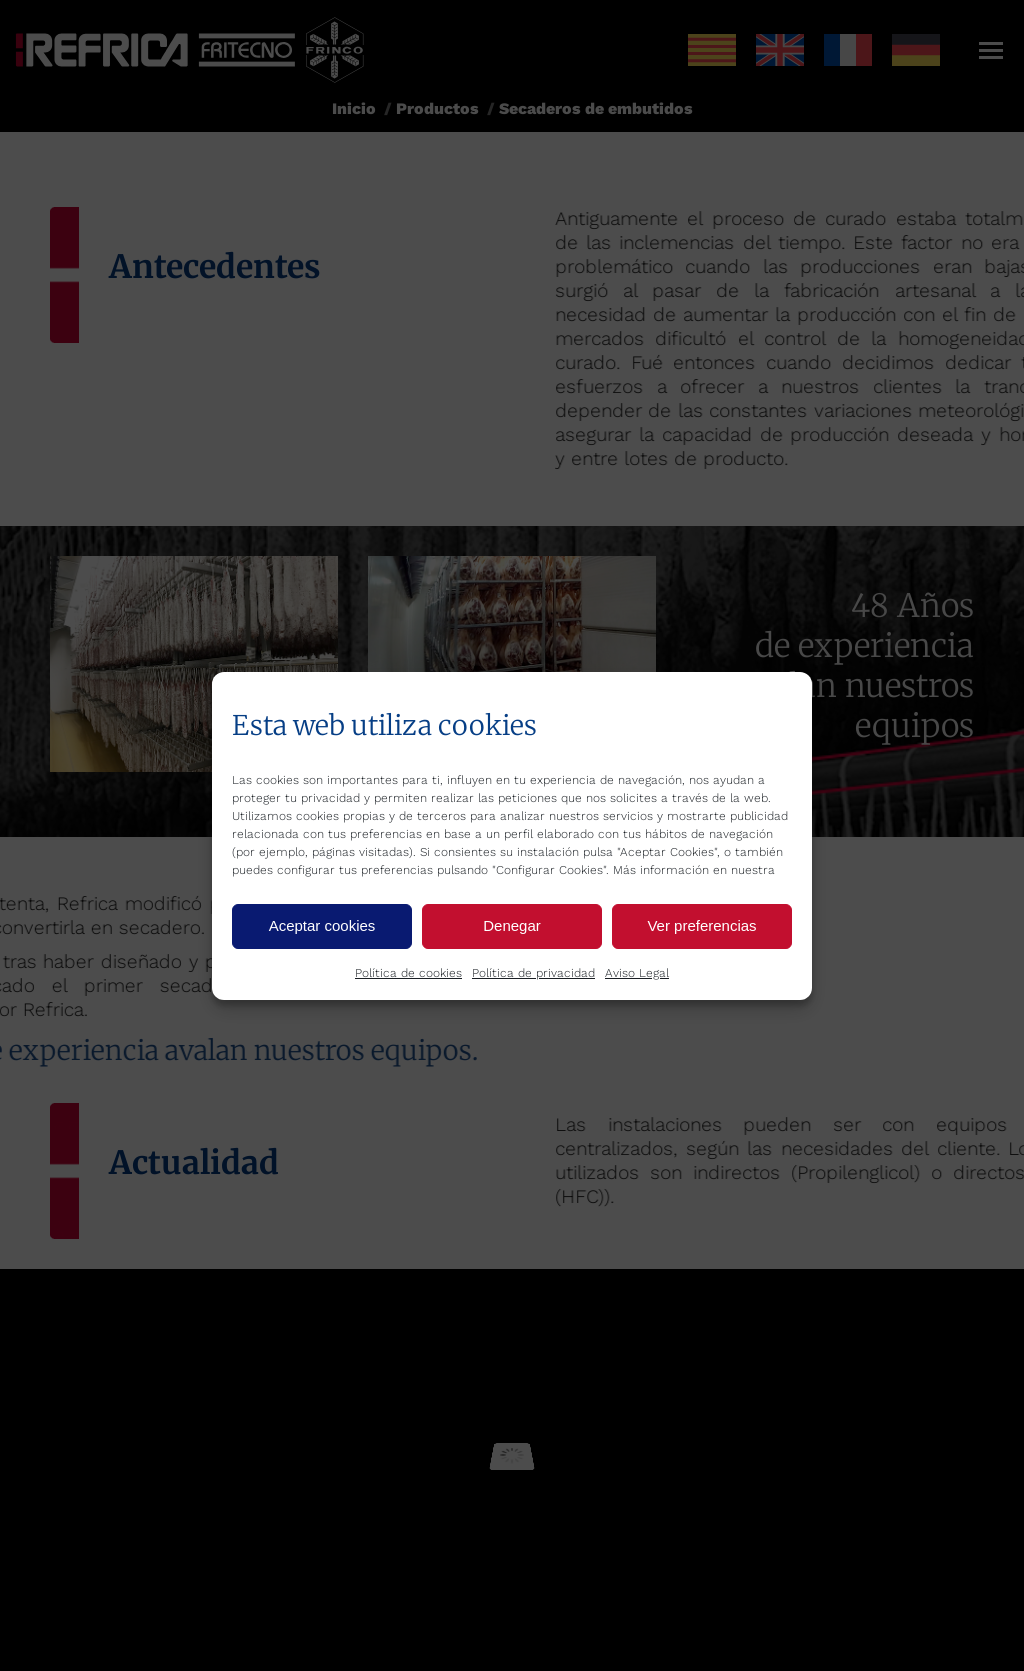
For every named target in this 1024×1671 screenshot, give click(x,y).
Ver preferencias (701, 925)
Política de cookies (408, 973)
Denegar (512, 925)
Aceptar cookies (322, 925)
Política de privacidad (533, 973)
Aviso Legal (637, 973)
